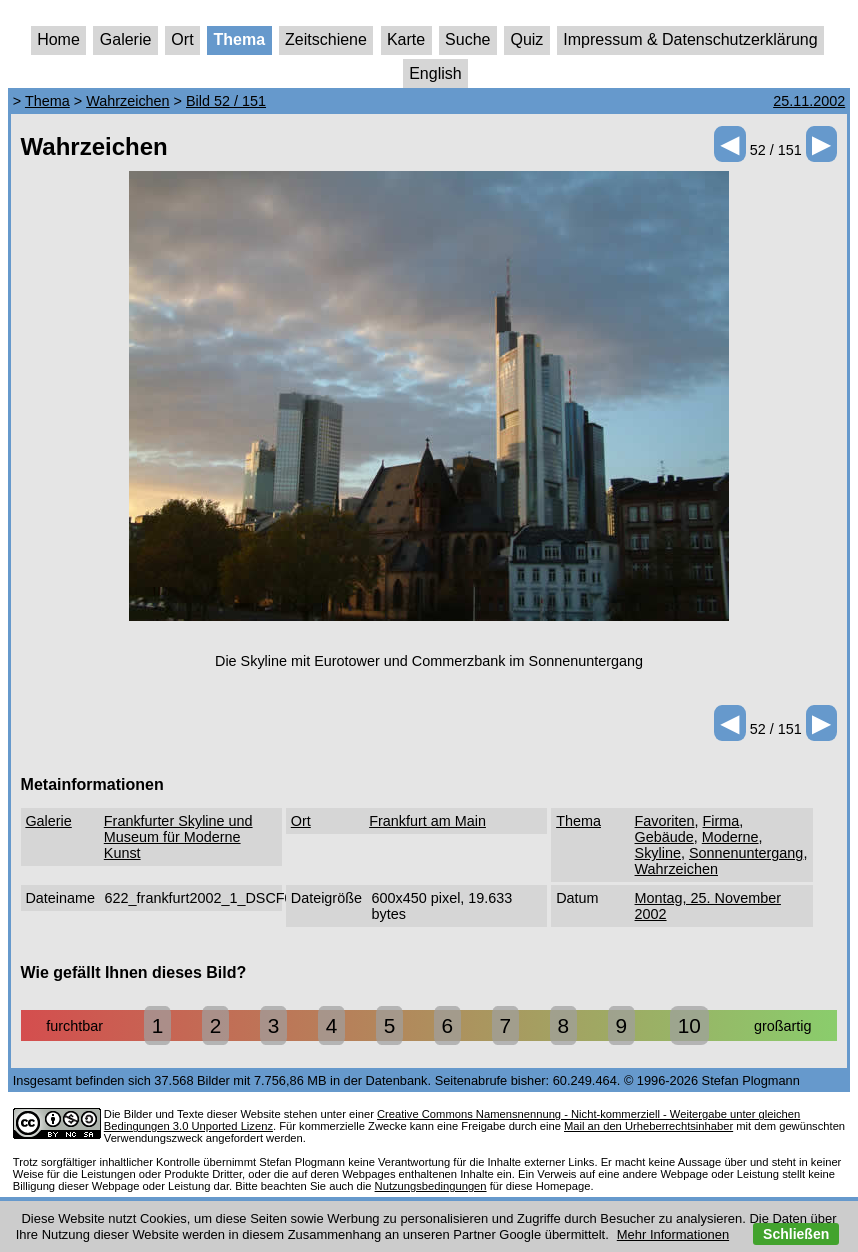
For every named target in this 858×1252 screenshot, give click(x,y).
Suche (467, 39)
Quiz (526, 39)
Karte (406, 39)
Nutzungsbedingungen (431, 1186)
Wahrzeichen (127, 101)
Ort (182, 39)
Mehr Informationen (673, 1234)
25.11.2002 (809, 101)
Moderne (730, 837)
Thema (240, 39)
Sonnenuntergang (746, 853)
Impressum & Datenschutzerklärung (690, 39)
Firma (721, 821)
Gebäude (664, 837)
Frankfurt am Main (427, 821)
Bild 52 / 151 (226, 101)
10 (689, 1025)
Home (58, 39)
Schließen (796, 1234)
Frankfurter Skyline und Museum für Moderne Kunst (178, 837)
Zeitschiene (326, 39)
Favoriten (665, 821)
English (435, 73)
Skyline (658, 853)
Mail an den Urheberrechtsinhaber (648, 1126)
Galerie (126, 39)
